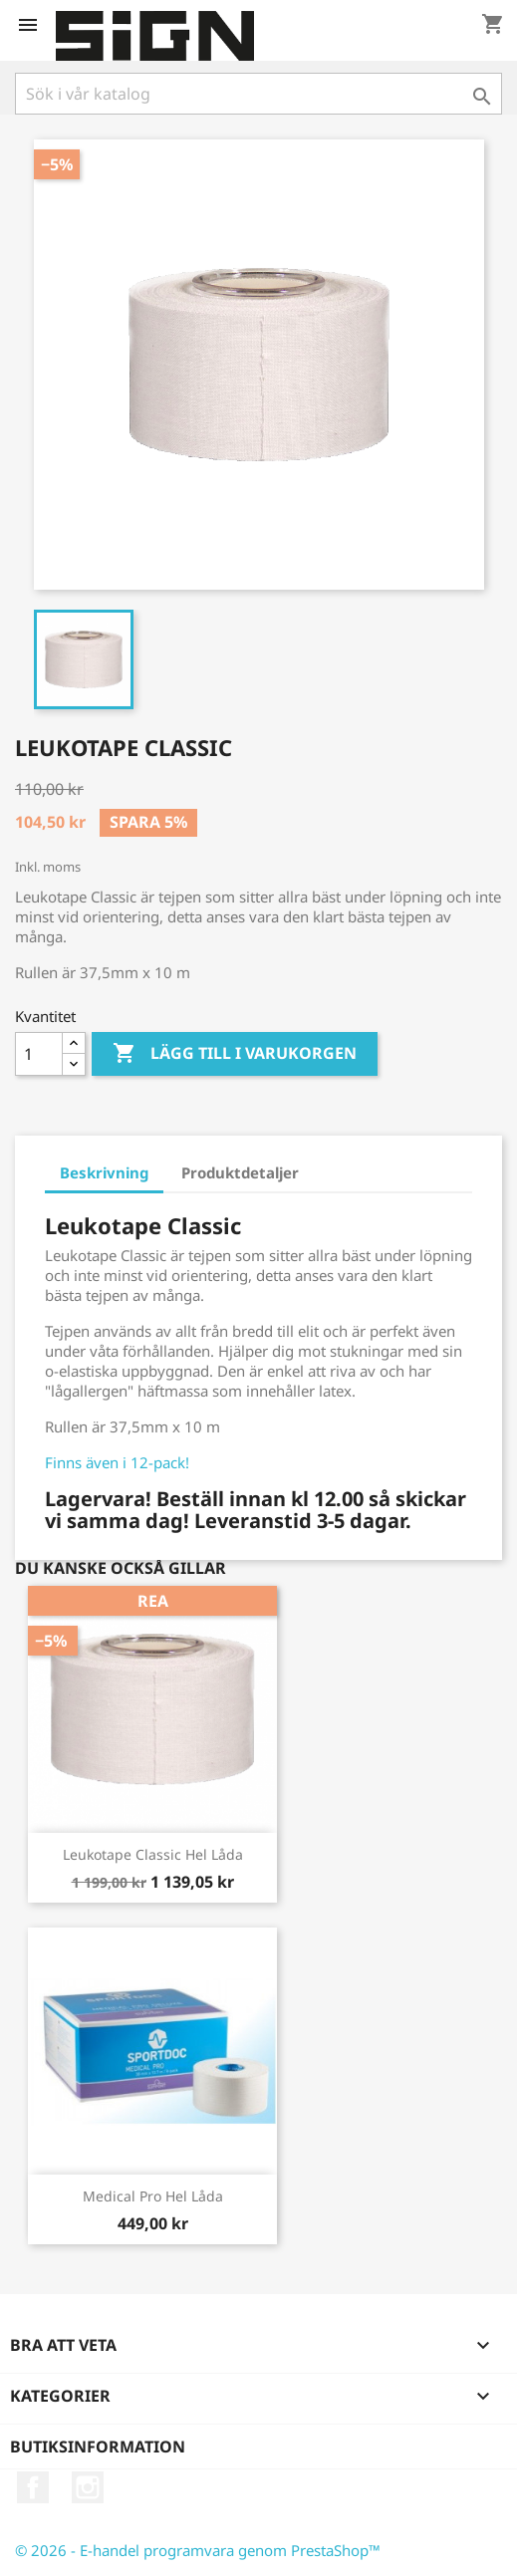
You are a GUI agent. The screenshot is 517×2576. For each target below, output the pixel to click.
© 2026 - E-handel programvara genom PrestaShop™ (198, 2550)
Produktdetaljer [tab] (240, 1172)
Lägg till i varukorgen (235, 1054)
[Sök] (258, 94)
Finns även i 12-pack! (117, 1462)
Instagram (88, 2487)
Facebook (33, 2487)
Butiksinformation (97, 2446)
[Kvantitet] (39, 1054)
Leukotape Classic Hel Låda (153, 1854)
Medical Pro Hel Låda (153, 2196)
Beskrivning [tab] (104, 1172)
